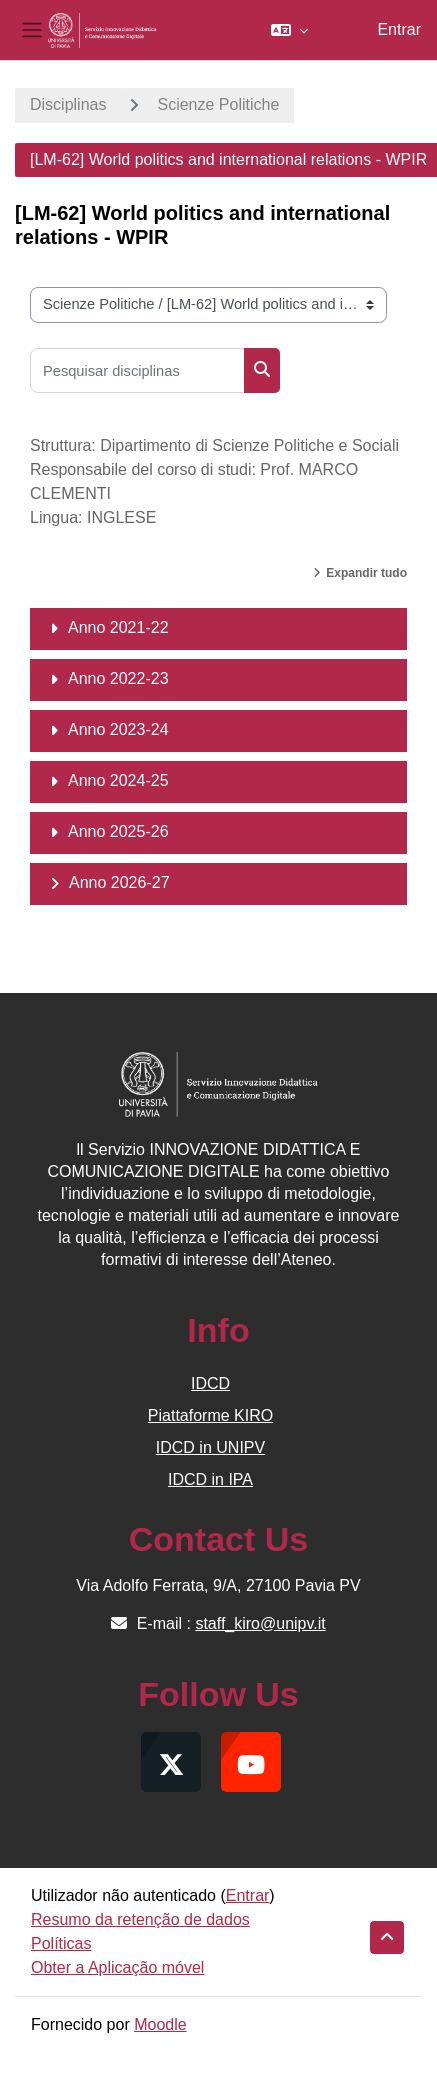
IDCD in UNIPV (210, 1447)
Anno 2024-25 (118, 780)
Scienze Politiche (218, 104)
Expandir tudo (366, 573)
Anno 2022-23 (118, 678)
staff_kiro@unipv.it (260, 1623)
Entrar (399, 29)
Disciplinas (68, 104)
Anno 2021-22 (118, 627)
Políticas (61, 1943)
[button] (289, 30)
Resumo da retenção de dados (140, 1919)
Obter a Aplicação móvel (117, 1967)
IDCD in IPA (210, 1479)
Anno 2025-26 (118, 831)
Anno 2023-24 (118, 729)
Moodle (160, 2024)
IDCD (210, 1383)
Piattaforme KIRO (210, 1415)
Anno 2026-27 (119, 882)
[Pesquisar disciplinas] (137, 370)
